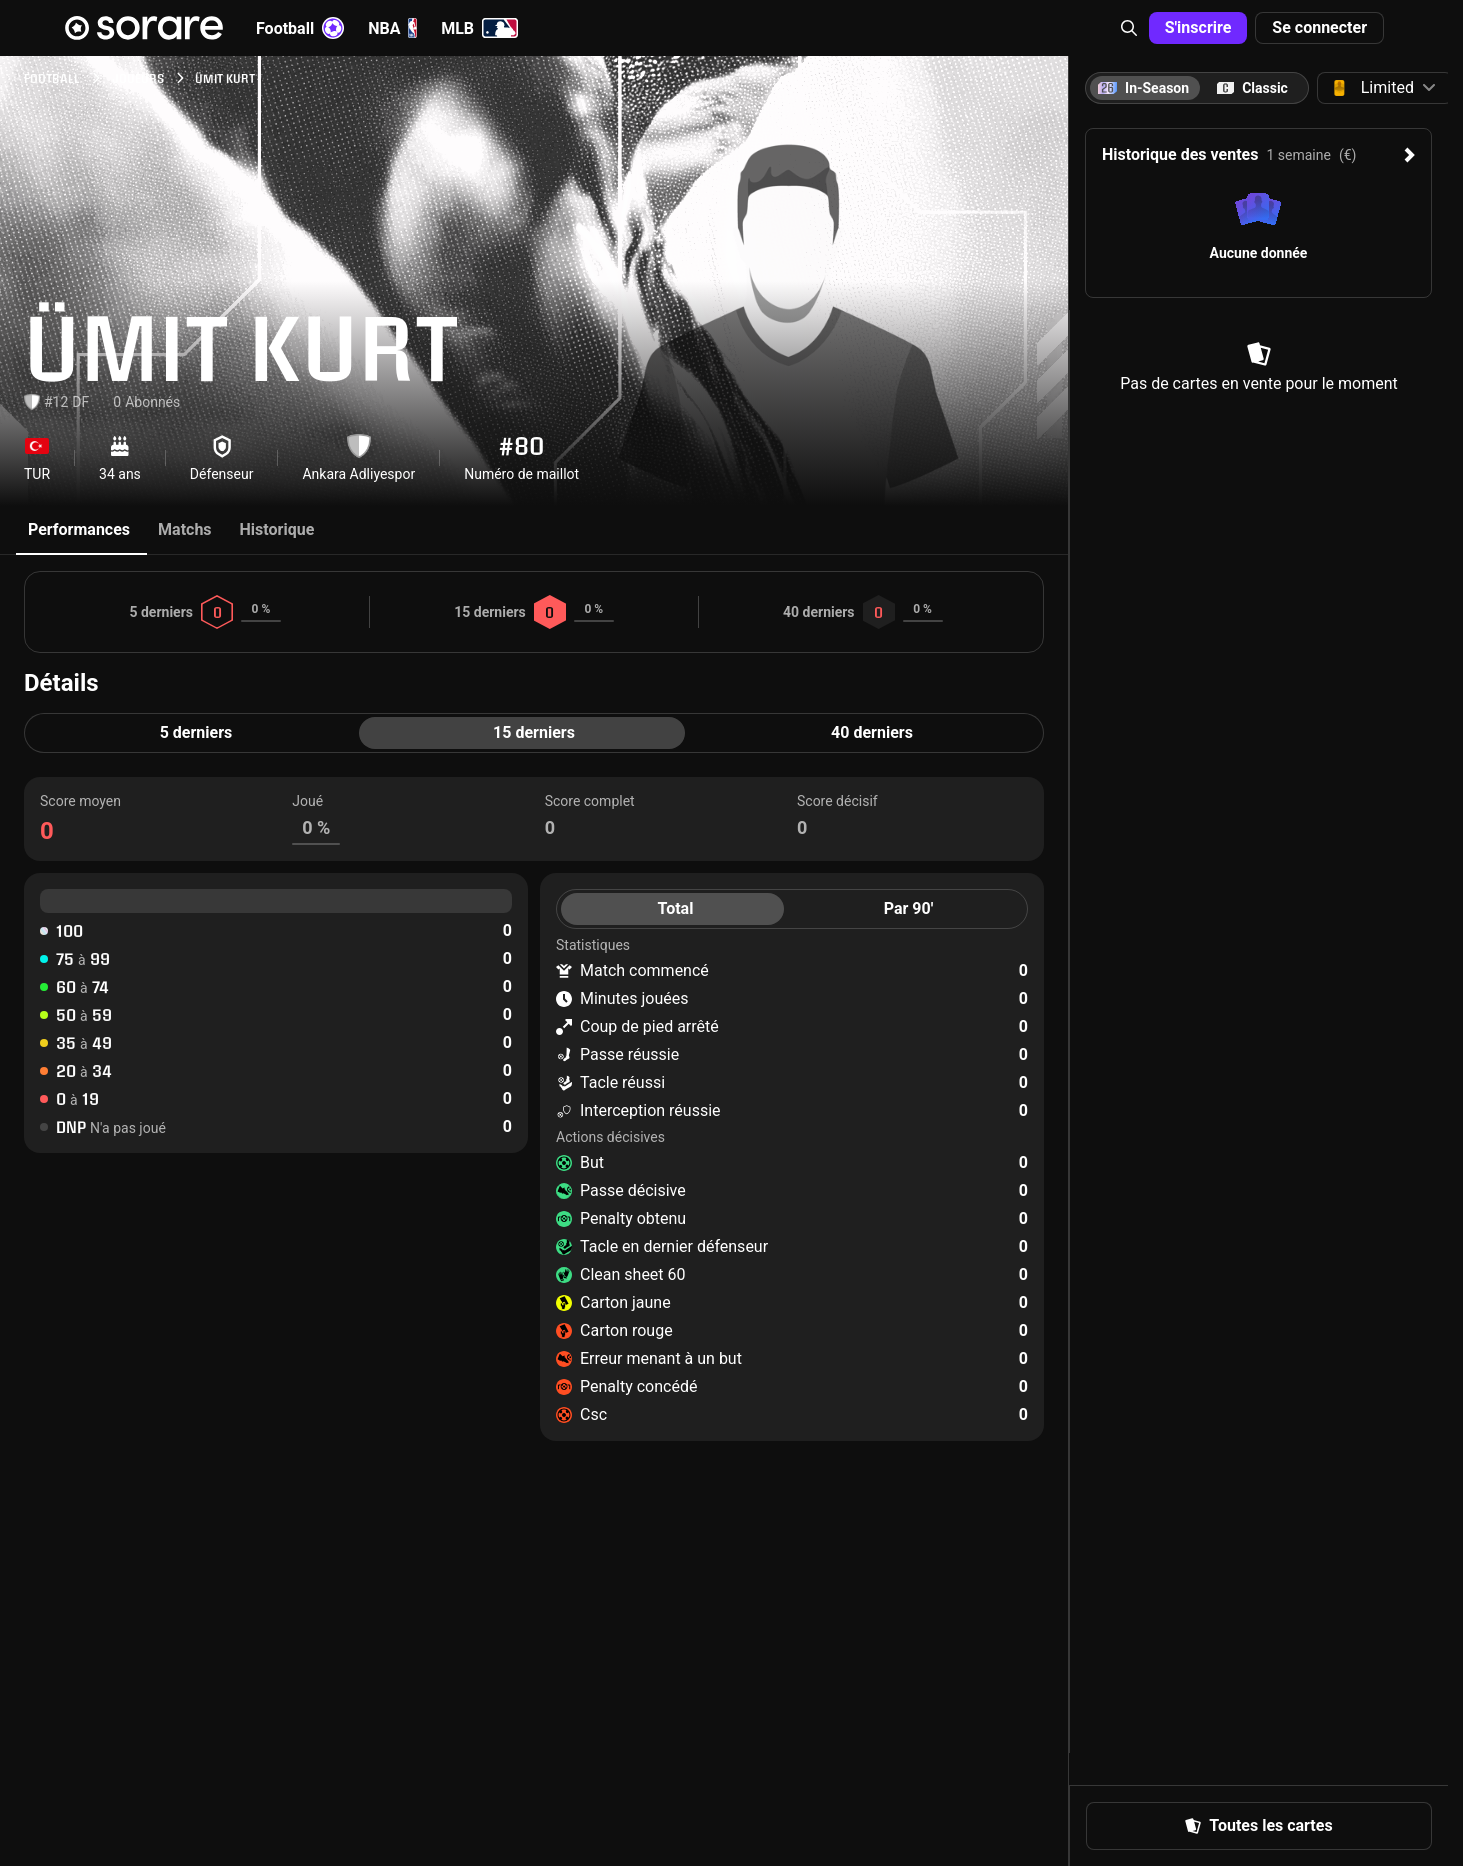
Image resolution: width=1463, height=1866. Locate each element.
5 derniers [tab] (196, 732)
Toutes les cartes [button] (1258, 1825)
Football (300, 28)
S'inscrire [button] (1198, 27)
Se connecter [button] (1319, 27)
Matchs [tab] (185, 529)
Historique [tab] (277, 529)
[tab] (1252, 88)
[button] (1129, 28)
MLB (479, 28)
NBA (392, 28)
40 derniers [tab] (872, 732)
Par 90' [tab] (909, 908)
